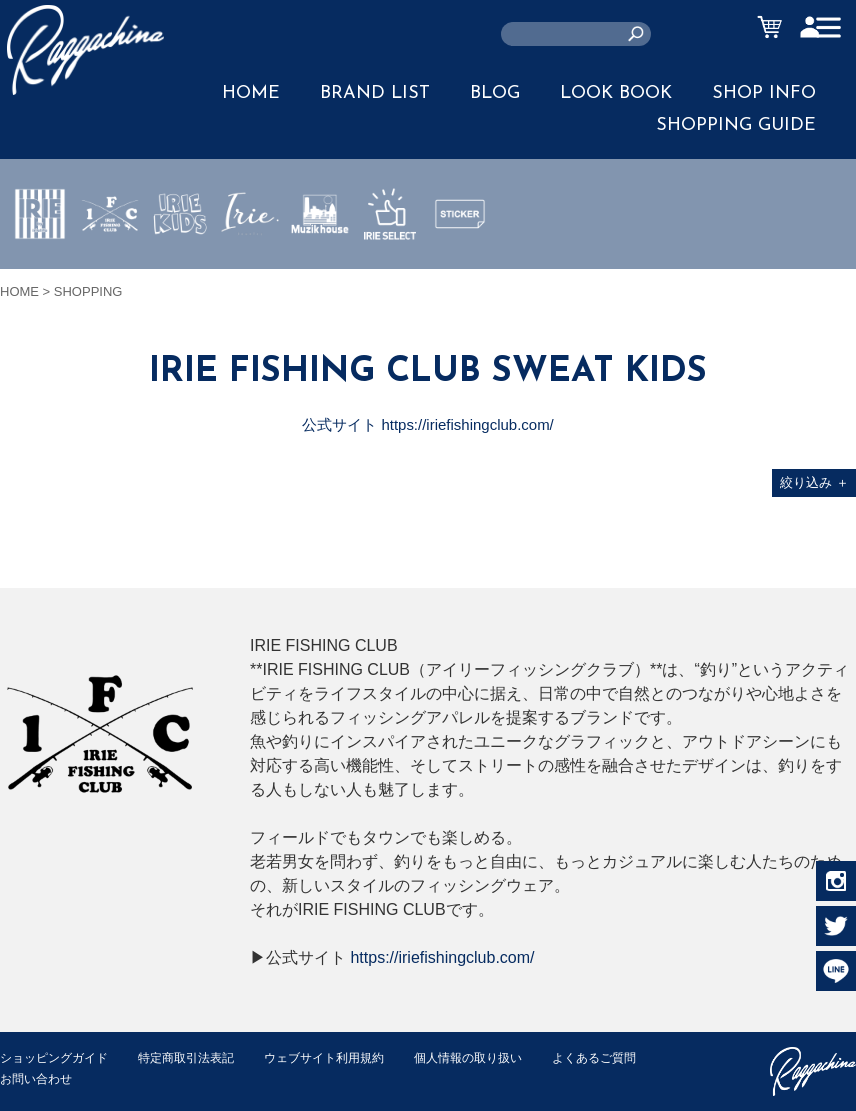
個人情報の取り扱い (499, 1057)
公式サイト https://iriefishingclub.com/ (428, 424)
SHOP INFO (764, 93)
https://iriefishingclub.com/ (442, 957)
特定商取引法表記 (199, 1057)
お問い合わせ (160, 1078)
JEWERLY (250, 261)
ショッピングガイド (58, 1057)
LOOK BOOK (616, 93)
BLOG (495, 93)
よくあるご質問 (45, 1078)
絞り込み (814, 482)
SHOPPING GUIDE (736, 125)
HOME (251, 93)
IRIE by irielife (40, 273)
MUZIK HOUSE (320, 273)
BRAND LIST (375, 93)
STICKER (460, 261)
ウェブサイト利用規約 (346, 1057)
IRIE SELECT (390, 273)
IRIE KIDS (180, 273)
